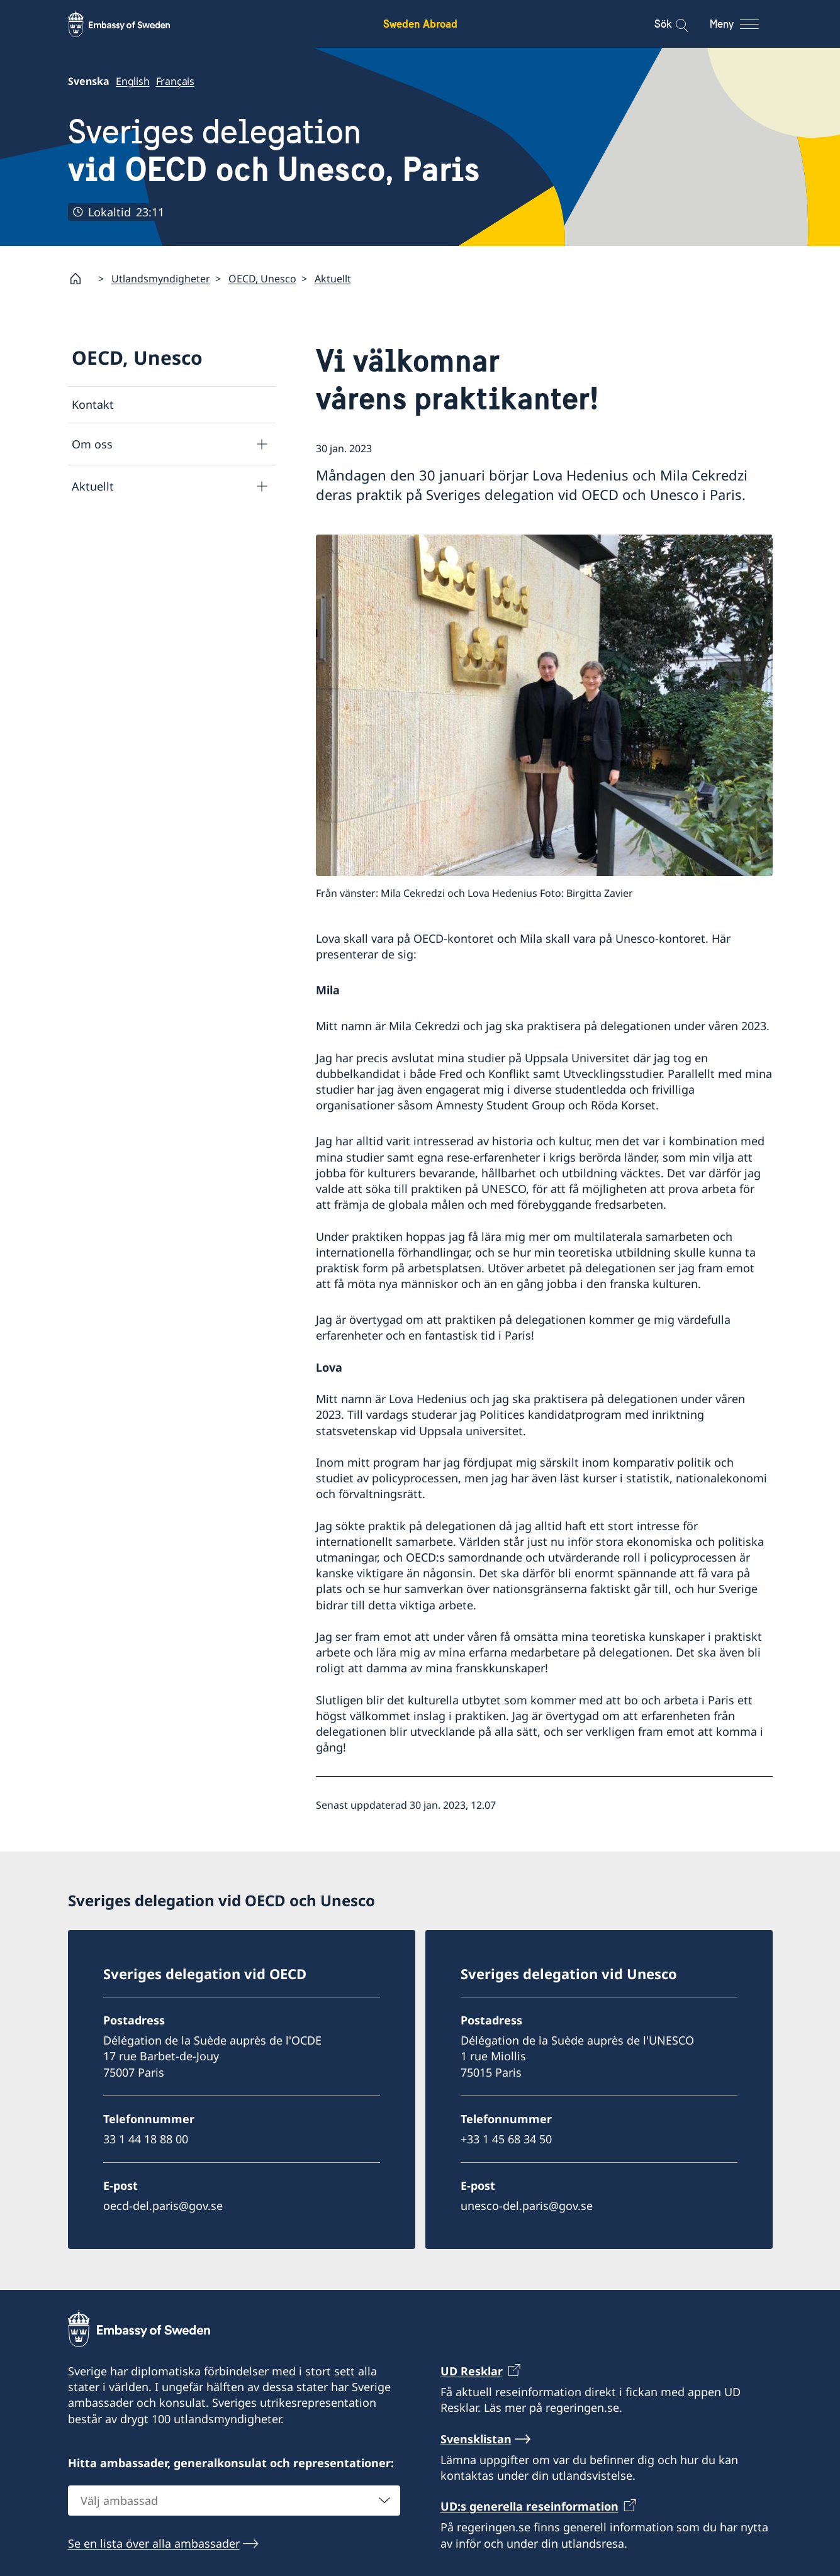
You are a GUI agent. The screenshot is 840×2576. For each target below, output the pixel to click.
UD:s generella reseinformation (529, 2506)
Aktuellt (333, 279)
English (133, 81)
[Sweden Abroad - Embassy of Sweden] (131, 24)
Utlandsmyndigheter (160, 279)
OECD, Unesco (262, 279)
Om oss (92, 444)
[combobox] (234, 2500)
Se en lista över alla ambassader (154, 2542)
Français (174, 81)
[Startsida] (80, 278)
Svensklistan (476, 2438)
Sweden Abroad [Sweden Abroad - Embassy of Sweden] (420, 23)
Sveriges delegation (273, 151)
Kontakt (93, 404)
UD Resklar (471, 2371)
